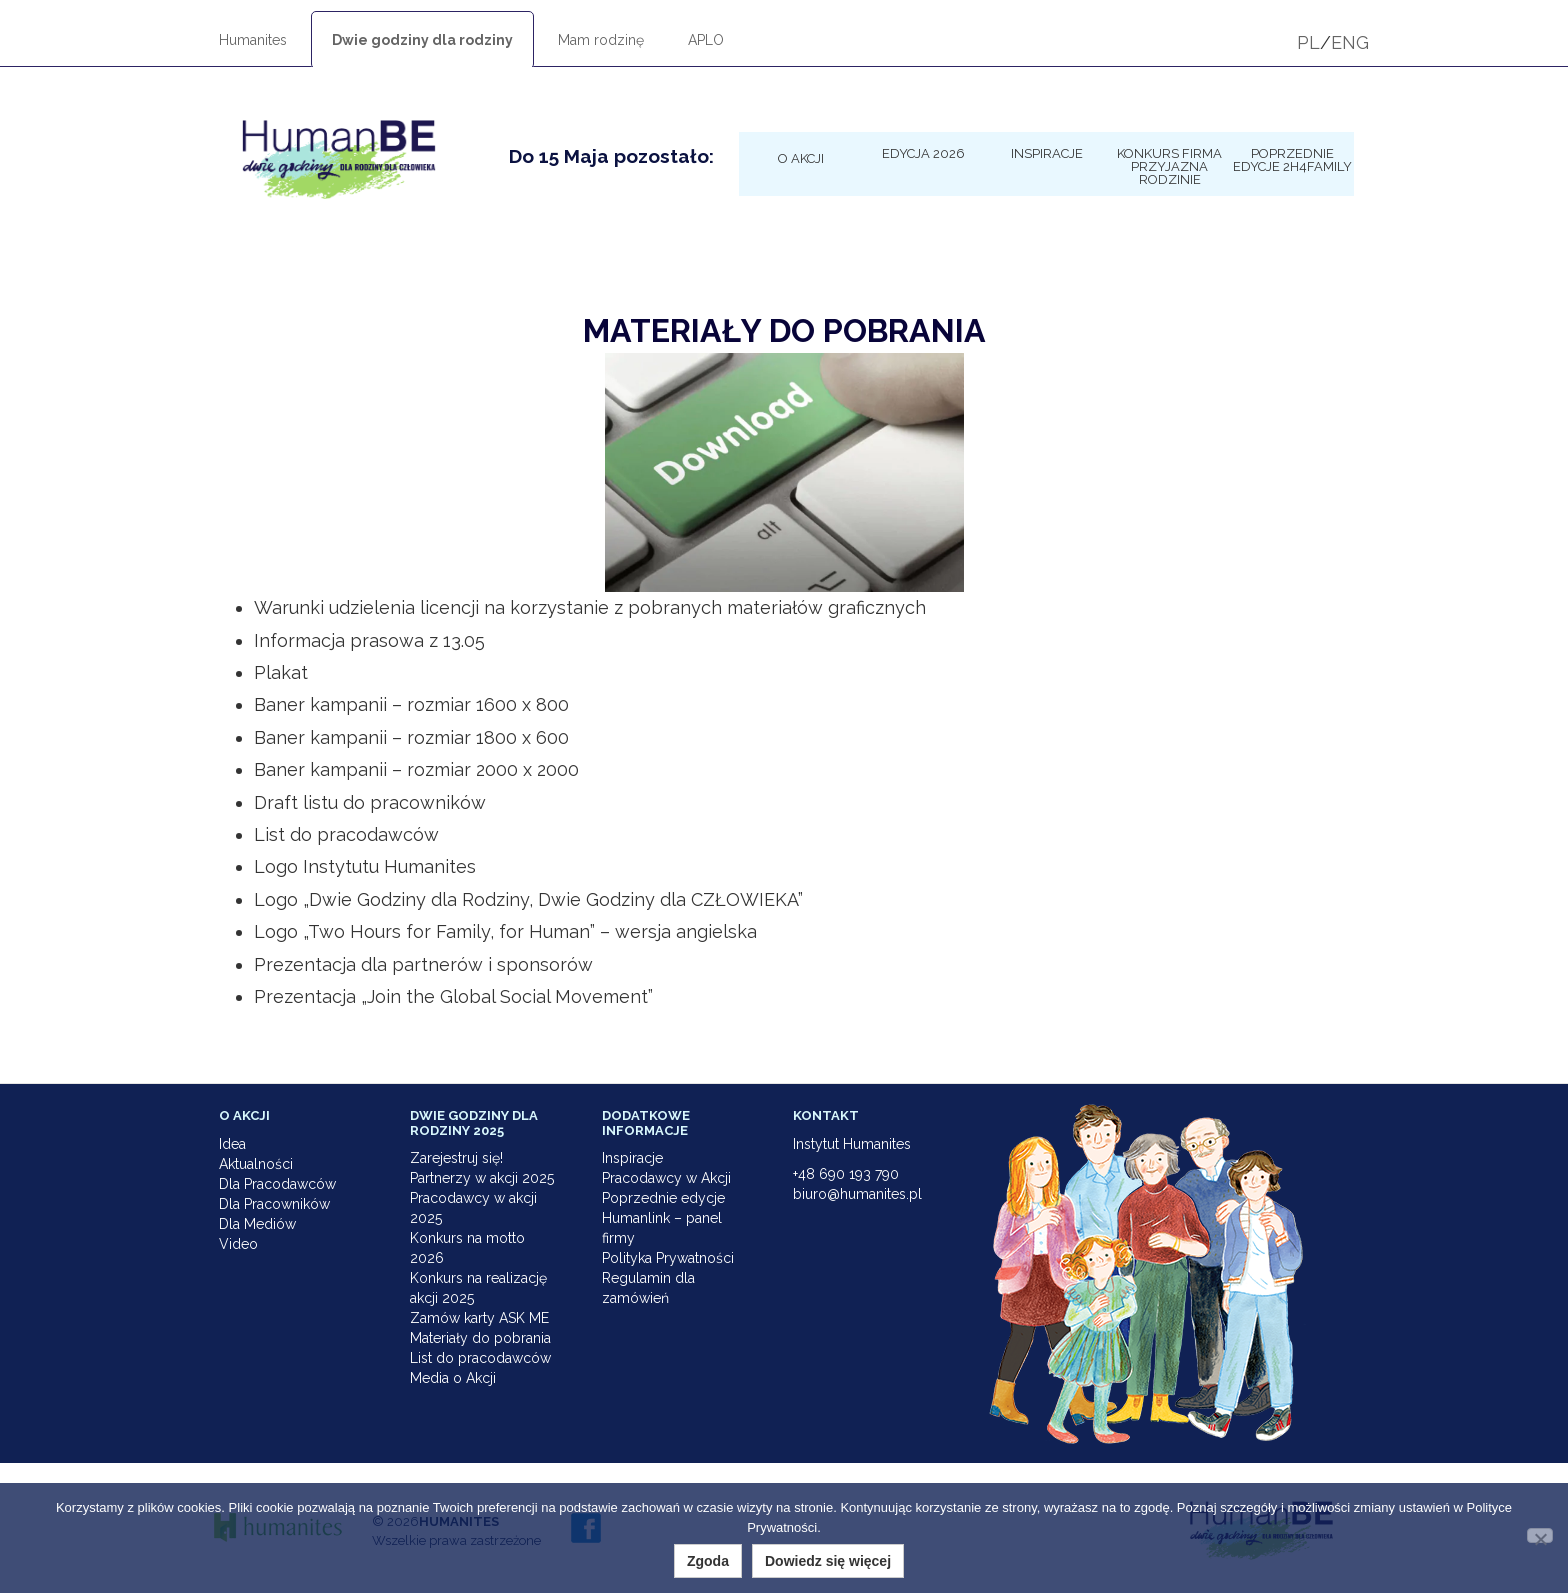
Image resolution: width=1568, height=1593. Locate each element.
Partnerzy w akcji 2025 (482, 1178)
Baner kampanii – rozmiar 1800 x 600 (411, 737)
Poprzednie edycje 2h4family (1292, 159)
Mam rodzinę (601, 40)
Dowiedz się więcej (828, 1561)
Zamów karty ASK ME (479, 1318)
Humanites (253, 40)
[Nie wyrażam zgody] (1540, 1535)
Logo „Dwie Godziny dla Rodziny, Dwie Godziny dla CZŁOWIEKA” (528, 899)
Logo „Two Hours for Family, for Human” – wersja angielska (505, 931)
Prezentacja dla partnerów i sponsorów (423, 964)
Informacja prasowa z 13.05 (369, 640)
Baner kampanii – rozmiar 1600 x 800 (411, 704)
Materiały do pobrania (480, 1338)
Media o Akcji (453, 1378)
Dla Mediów (257, 1224)
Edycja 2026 (923, 153)
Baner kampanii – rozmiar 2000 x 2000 (416, 769)
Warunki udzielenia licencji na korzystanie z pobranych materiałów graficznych (590, 607)
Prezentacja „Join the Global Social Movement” (453, 996)
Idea (232, 1144)
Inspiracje (1047, 153)
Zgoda (708, 1561)
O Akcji (801, 158)
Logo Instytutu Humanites (365, 866)
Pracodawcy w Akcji (666, 1178)
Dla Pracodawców (277, 1184)
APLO (706, 40)
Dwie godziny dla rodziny (422, 40)
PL (1308, 42)
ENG (1350, 42)
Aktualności (256, 1164)
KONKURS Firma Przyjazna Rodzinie (1169, 166)
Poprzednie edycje (663, 1198)
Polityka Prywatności (668, 1258)
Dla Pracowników (274, 1204)
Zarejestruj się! (456, 1158)
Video (238, 1244)
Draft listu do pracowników (370, 802)
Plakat (281, 672)
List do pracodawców (346, 834)
